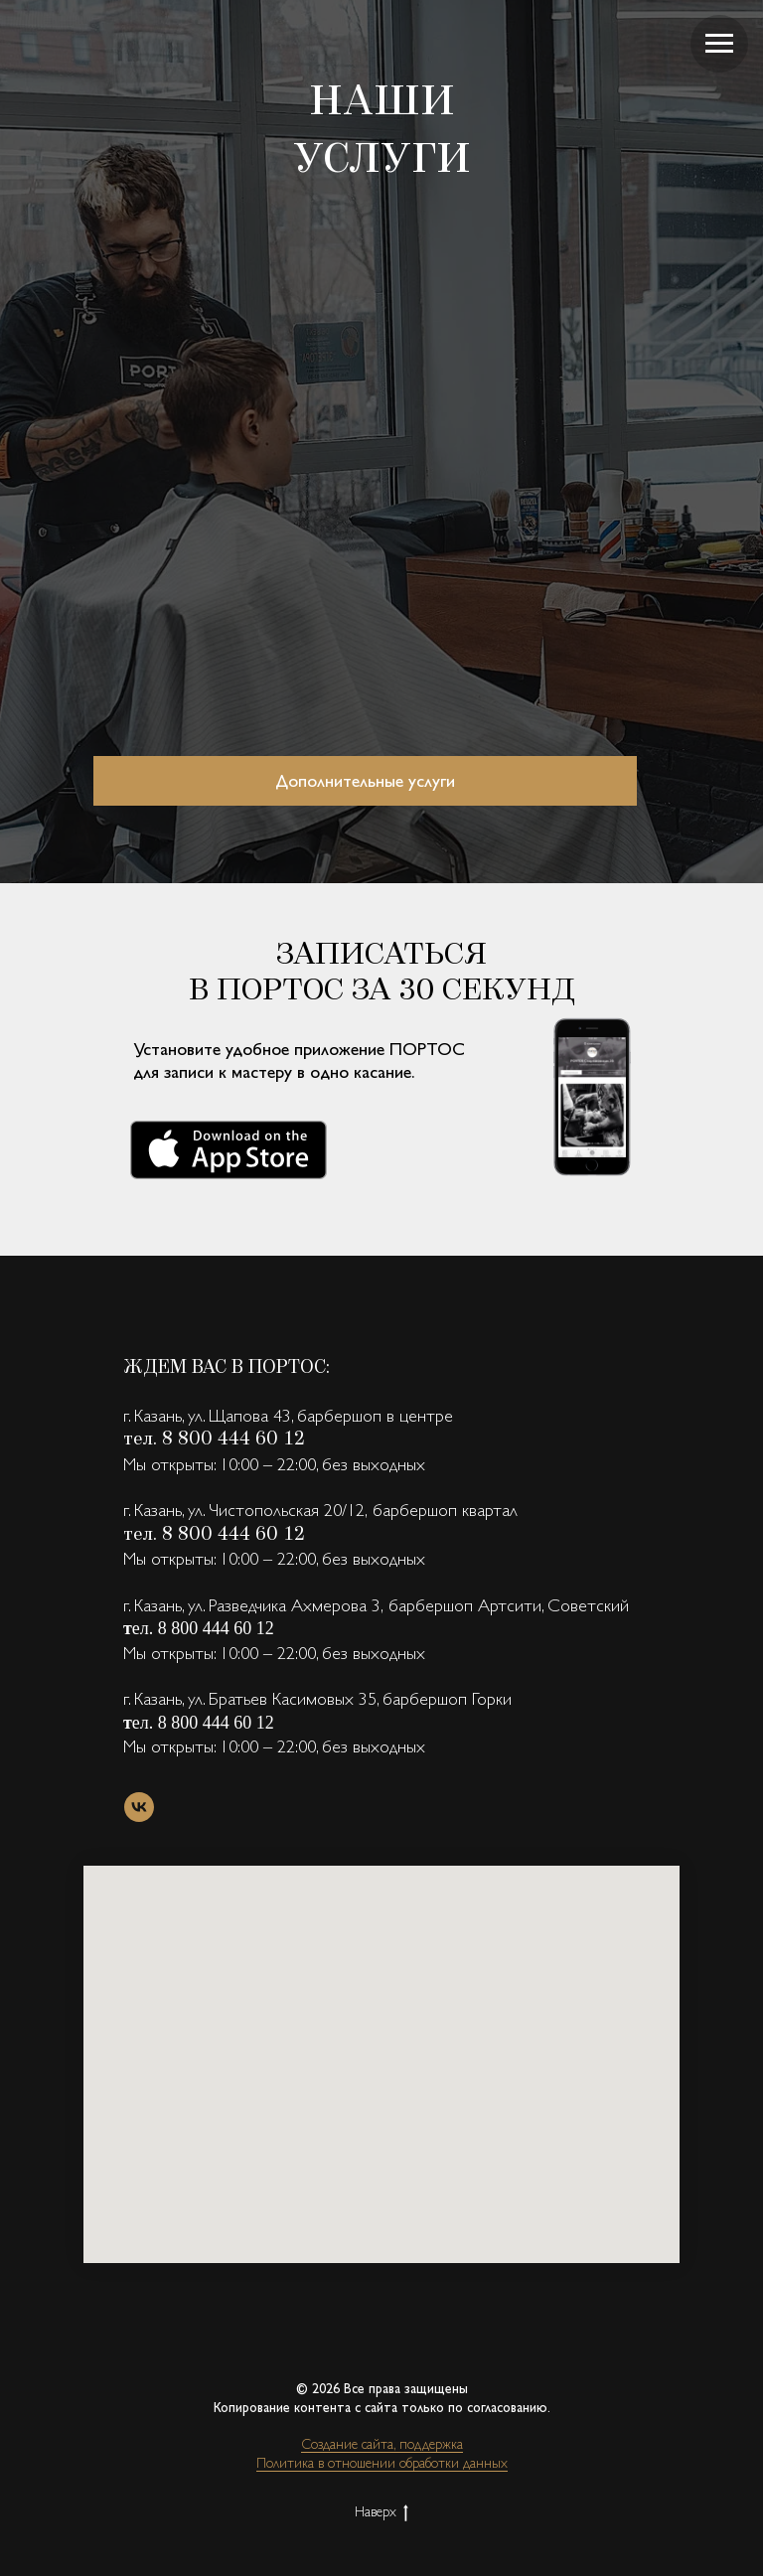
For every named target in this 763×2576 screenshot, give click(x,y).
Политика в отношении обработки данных (382, 2463)
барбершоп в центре (375, 1415)
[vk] (139, 1807)
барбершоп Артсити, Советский (508, 1604)
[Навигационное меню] (719, 44)
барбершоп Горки (447, 1698)
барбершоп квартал (445, 1509)
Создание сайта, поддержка (382, 2444)
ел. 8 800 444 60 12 (203, 1628)
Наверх (381, 2512)
